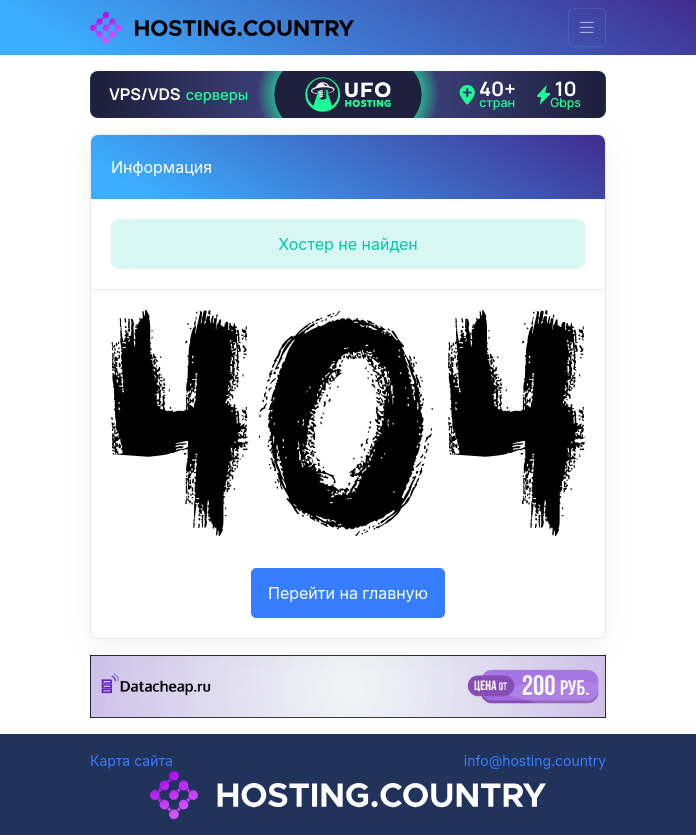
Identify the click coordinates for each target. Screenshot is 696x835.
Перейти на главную (348, 593)
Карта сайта (131, 760)
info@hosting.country (535, 760)
